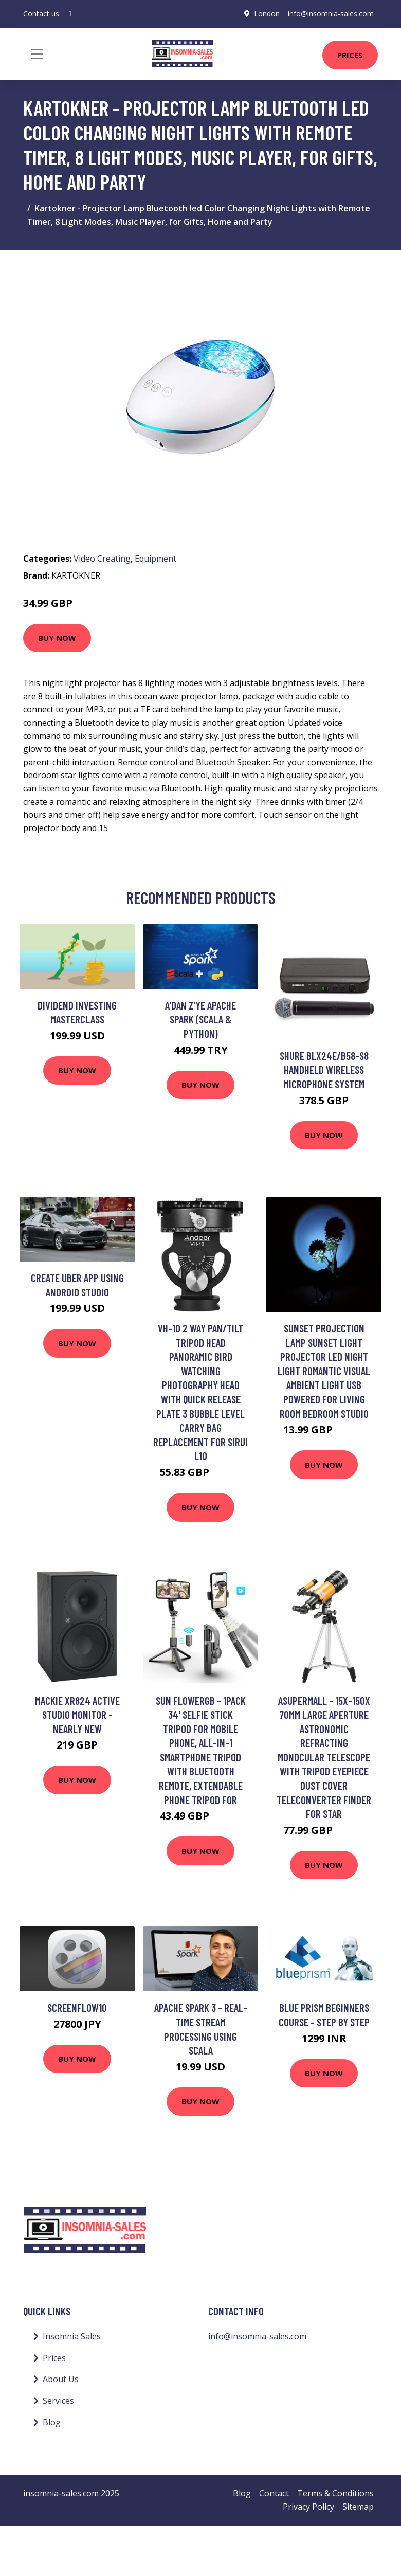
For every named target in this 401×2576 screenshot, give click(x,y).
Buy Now (57, 638)
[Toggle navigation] (37, 54)
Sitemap (358, 2506)
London (267, 14)
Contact (274, 2493)
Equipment (155, 558)
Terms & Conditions (335, 2493)
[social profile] (70, 14)
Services (58, 2400)
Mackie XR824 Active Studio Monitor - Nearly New (77, 1714)
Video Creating (102, 558)
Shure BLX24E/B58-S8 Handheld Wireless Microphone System (324, 1069)
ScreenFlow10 (77, 2007)
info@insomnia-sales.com (331, 14)
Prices (350, 55)
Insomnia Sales (72, 2336)
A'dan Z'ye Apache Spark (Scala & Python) (200, 1019)
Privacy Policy (308, 2506)
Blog (52, 2422)
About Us (61, 2379)
